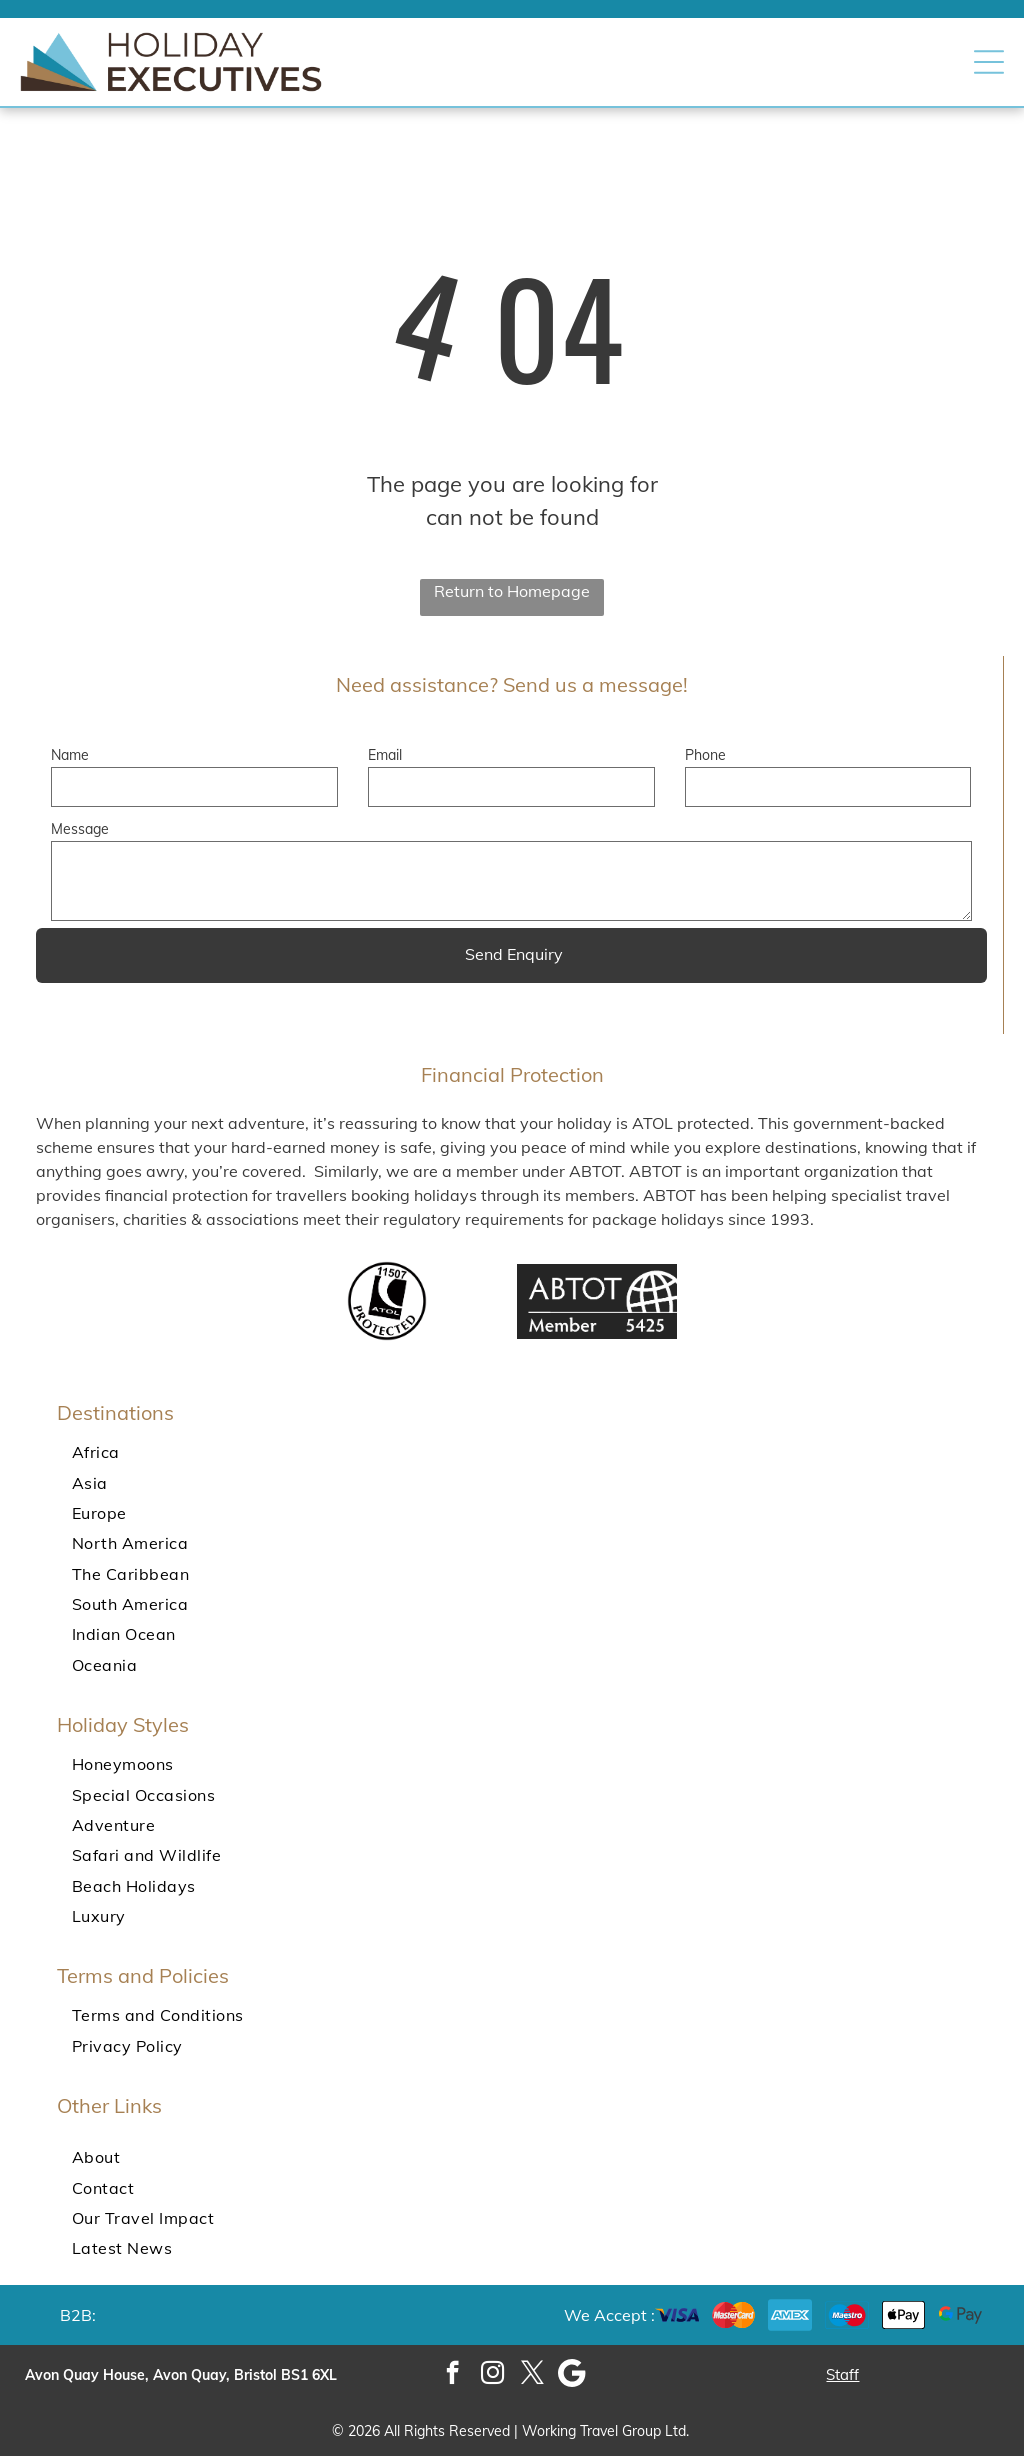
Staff (842, 2374)
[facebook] (452, 2375)
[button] (989, 62)
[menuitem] (512, 1452)
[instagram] (492, 2375)
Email (385, 755)
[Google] (572, 2375)
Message (80, 829)
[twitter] (532, 2375)
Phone (705, 755)
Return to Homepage (512, 591)
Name (70, 755)
